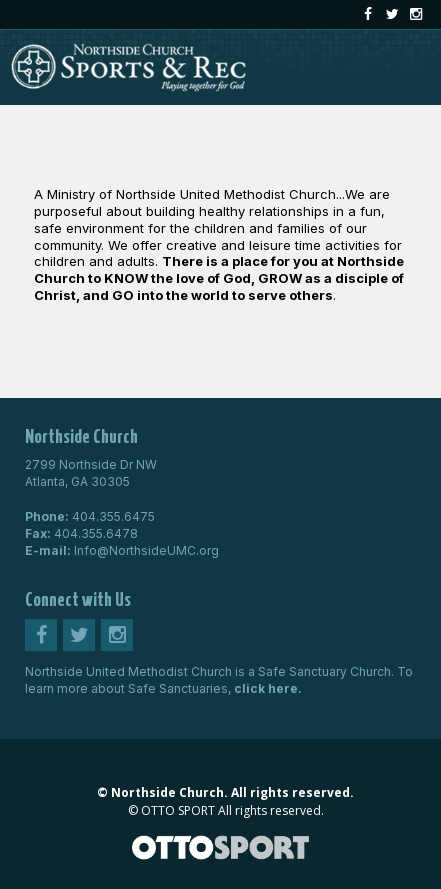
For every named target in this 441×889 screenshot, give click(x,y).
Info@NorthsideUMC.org (146, 550)
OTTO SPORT (178, 810)
